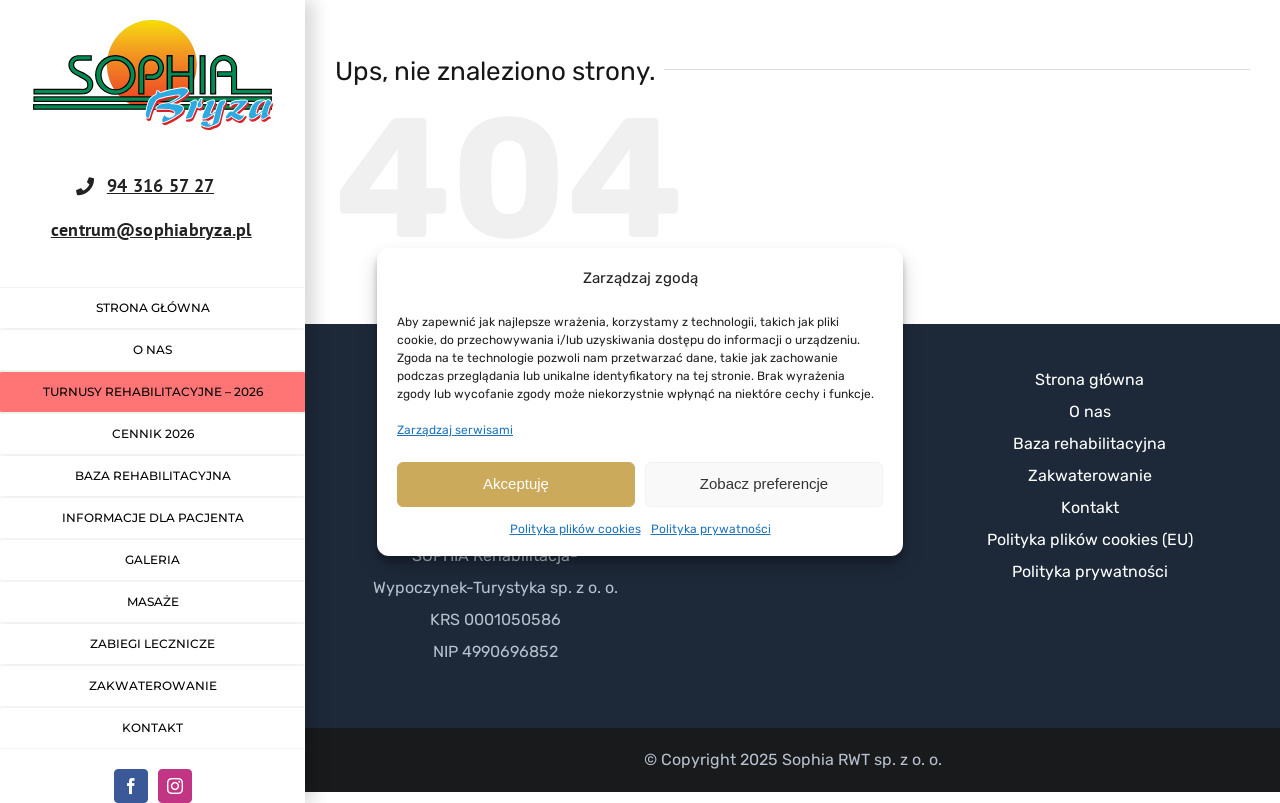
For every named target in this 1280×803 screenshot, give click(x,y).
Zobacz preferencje (764, 483)
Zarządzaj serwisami (455, 430)
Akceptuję (516, 483)
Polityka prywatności (711, 529)
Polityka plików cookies (575, 529)
